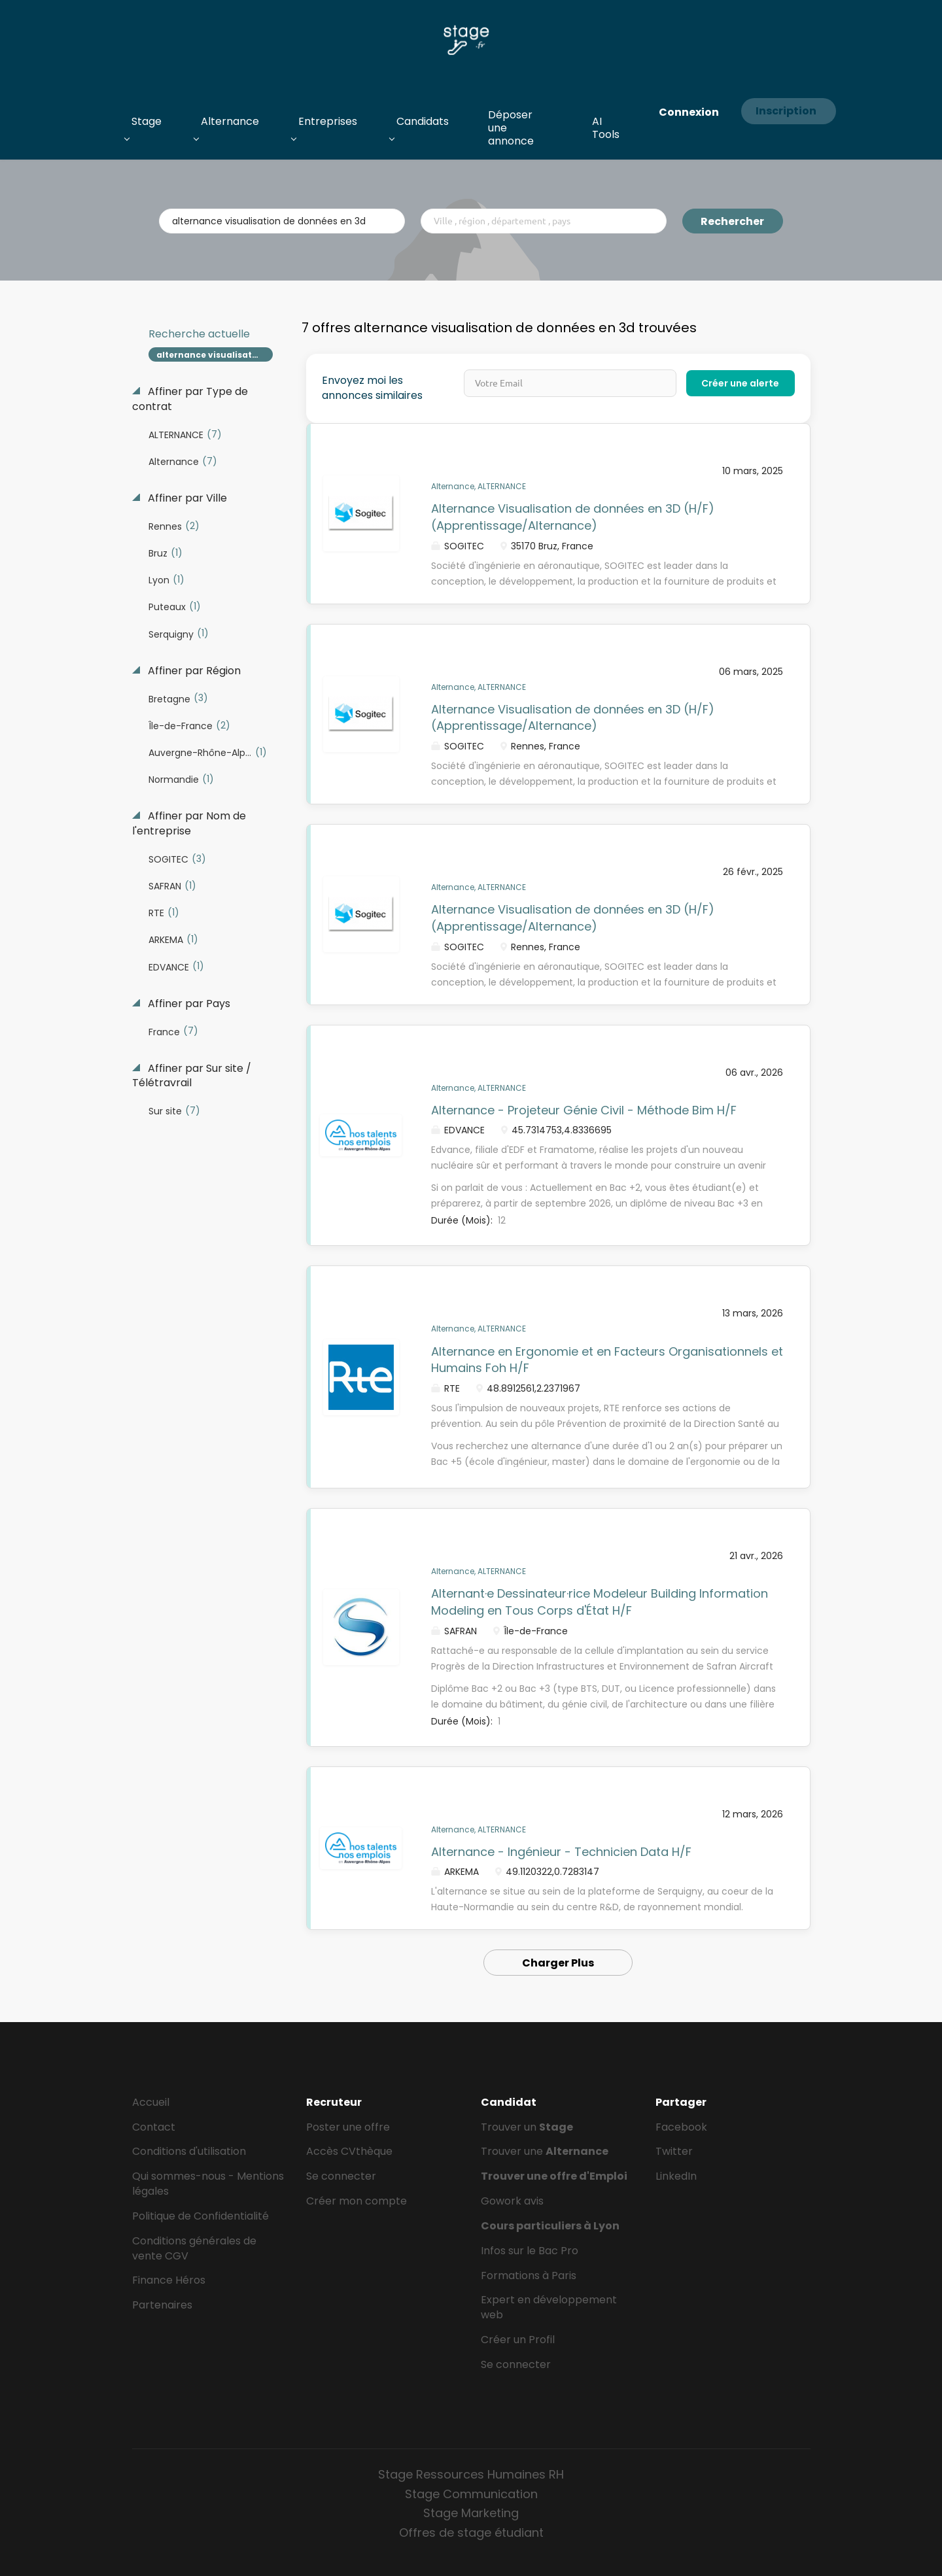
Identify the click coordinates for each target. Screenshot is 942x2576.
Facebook (681, 2127)
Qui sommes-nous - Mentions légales (208, 2184)
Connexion (689, 112)
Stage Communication (471, 2494)
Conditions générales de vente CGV (194, 2248)
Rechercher (732, 221)
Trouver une (544, 2151)
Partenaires (162, 2304)
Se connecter (341, 2176)
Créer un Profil (518, 2339)
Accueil (150, 2102)
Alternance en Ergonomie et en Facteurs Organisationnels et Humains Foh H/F (607, 1360)
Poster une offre (348, 2127)
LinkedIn (676, 2176)
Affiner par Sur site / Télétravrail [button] (191, 1076)
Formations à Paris (528, 2275)
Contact (153, 2127)
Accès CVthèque (349, 2151)
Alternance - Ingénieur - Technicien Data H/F (561, 1852)
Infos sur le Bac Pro (529, 2250)
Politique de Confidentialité (200, 2216)
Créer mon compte (356, 2200)
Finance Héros (168, 2280)
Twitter (674, 2151)
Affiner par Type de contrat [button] (190, 399)
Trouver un (527, 2127)
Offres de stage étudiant (471, 2532)
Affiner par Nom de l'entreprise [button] (189, 823)
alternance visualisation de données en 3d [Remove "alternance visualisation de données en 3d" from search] (214, 354)
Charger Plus (558, 1962)
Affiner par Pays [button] (187, 1004)
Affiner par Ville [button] (186, 498)
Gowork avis (512, 2200)
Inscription (786, 110)
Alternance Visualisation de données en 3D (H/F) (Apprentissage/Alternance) (572, 517)
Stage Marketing (471, 2513)
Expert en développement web (549, 2307)
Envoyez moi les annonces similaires (372, 388)
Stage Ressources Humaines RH (471, 2474)
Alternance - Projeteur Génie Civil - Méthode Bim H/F (584, 1110)
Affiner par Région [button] (193, 671)
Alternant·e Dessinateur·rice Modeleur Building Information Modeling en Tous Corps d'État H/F (599, 1602)
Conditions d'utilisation (189, 2151)
